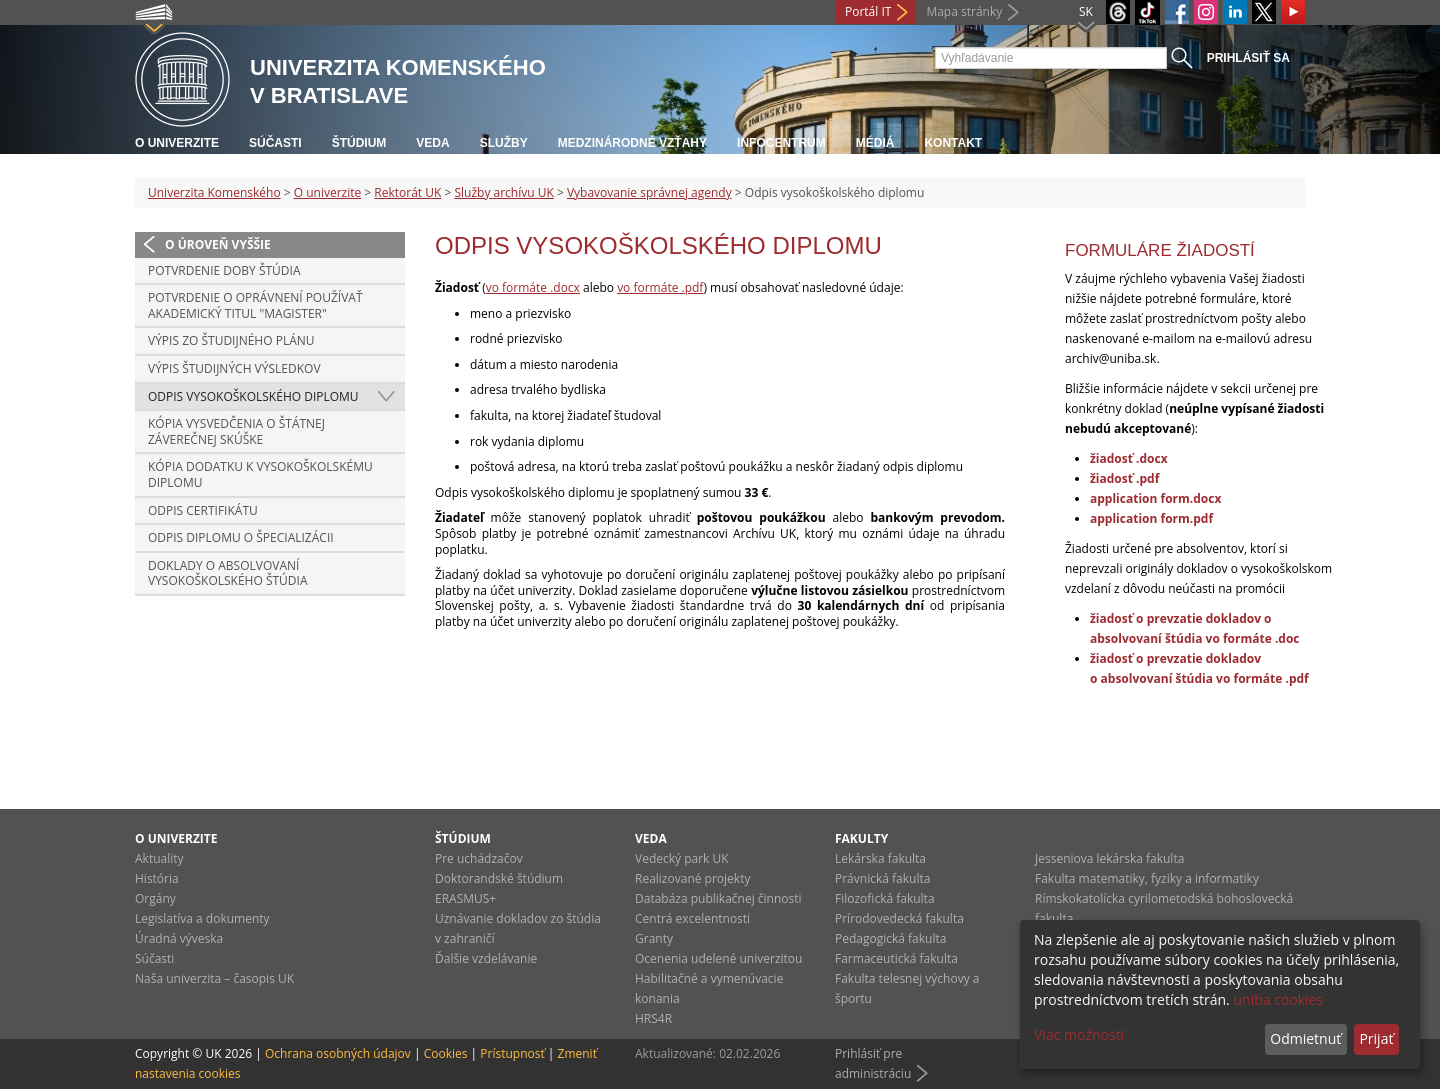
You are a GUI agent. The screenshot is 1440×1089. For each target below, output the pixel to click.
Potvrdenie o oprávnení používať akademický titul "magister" (255, 305)
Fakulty (861, 838)
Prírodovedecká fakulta (899, 918)
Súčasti (275, 143)
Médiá (875, 143)
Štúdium (359, 143)
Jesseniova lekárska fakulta (1109, 858)
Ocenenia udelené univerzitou (718, 958)
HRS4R (653, 1018)
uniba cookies (1278, 999)
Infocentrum (781, 143)
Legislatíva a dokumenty (202, 918)
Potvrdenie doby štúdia (224, 270)
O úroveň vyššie (218, 244)
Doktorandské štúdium (499, 878)
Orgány (155, 898)
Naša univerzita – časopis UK (214, 978)
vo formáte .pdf (660, 287)
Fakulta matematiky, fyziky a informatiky (1147, 878)
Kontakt (953, 143)
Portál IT (868, 11)
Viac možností (1079, 1034)
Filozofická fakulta (885, 898)
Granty (654, 938)
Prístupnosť (512, 1053)
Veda (432, 143)
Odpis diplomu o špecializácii (241, 537)
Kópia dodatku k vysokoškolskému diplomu (260, 474)
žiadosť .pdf (1124, 478)
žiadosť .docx (1129, 458)
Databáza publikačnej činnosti (718, 898)
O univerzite (177, 143)
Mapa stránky (964, 11)
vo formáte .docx (533, 287)
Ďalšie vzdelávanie (486, 958)
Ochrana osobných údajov (338, 1053)
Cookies (446, 1053)
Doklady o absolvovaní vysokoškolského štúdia (227, 573)
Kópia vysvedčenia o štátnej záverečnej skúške (236, 431)
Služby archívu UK (503, 192)
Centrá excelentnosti (692, 918)
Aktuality (159, 858)
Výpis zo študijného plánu (231, 340)
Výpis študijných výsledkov (234, 368)
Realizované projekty (692, 878)
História (157, 878)
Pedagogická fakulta (890, 938)
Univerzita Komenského (214, 192)
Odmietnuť (1305, 1038)
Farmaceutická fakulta (896, 958)
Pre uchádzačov (479, 858)
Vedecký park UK (682, 858)
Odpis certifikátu (203, 510)
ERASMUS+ (465, 898)
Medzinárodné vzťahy (632, 143)
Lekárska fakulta (880, 858)
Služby (504, 143)
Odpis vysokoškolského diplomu (253, 396)
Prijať (1376, 1038)
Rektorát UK (407, 192)
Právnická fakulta (882, 878)
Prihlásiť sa (1248, 58)
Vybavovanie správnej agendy (649, 192)
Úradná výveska (179, 938)
